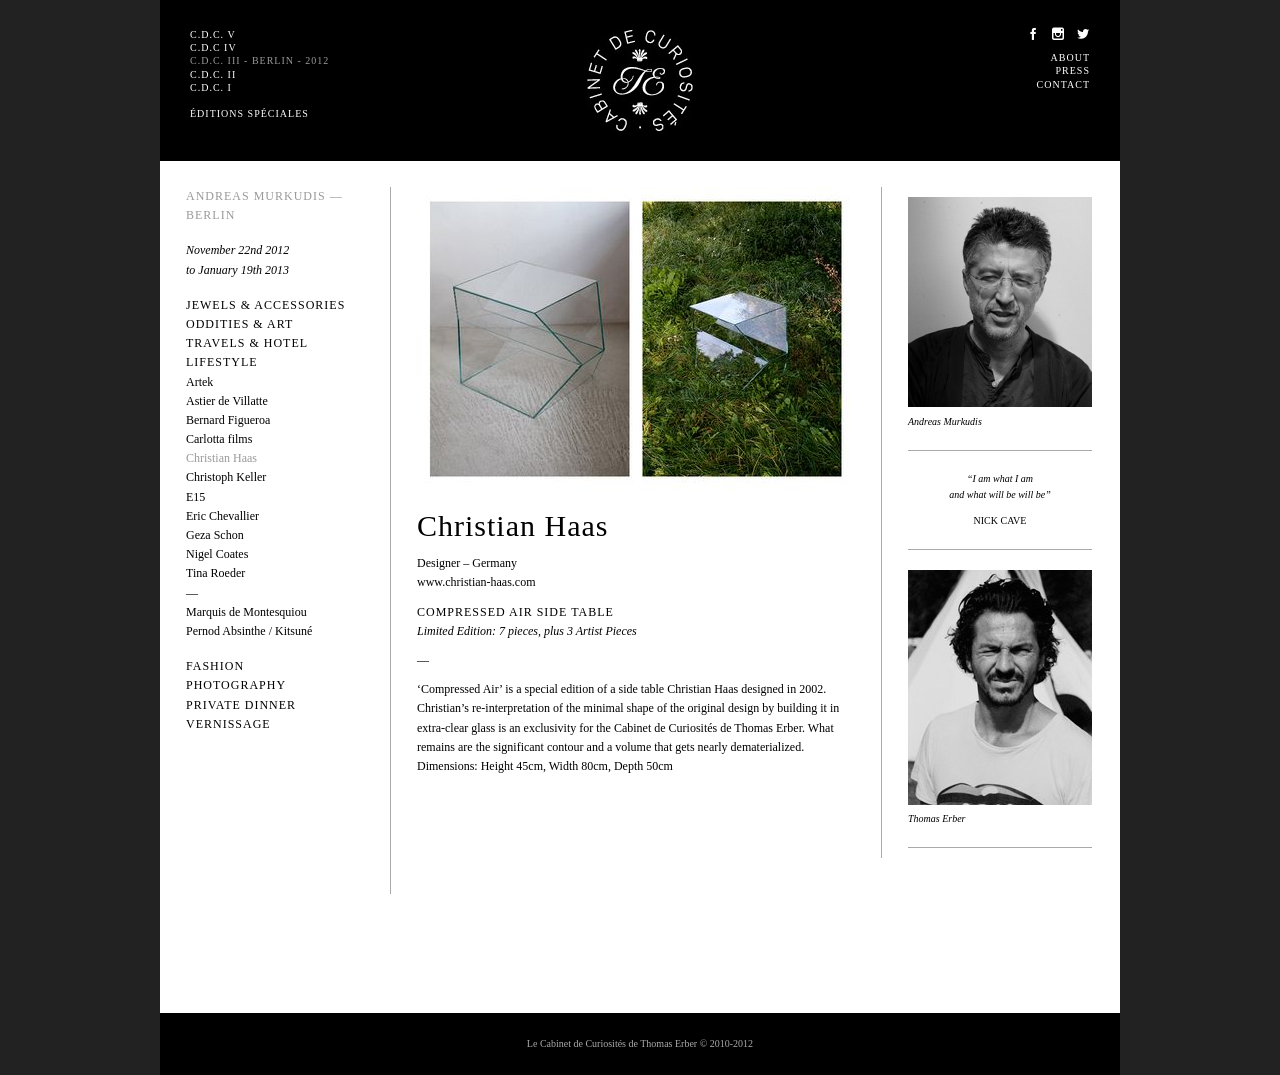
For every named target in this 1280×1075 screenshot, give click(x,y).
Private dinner (241, 705)
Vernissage (228, 724)
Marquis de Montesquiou (246, 612)
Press (1073, 70)
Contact (1063, 84)
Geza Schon (215, 535)
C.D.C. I (211, 87)
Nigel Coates (217, 554)
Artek (199, 382)
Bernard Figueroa (228, 420)
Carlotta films (219, 439)
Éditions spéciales (249, 113)
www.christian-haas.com (476, 582)
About (1070, 57)
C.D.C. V (213, 34)
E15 (195, 497)
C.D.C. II (213, 74)
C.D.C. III (259, 60)
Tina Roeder (215, 573)
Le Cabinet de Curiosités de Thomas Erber (640, 80)
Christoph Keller (226, 477)
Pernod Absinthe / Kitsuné (249, 631)
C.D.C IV (213, 47)
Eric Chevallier (222, 516)
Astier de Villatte (227, 401)
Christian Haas (221, 458)
